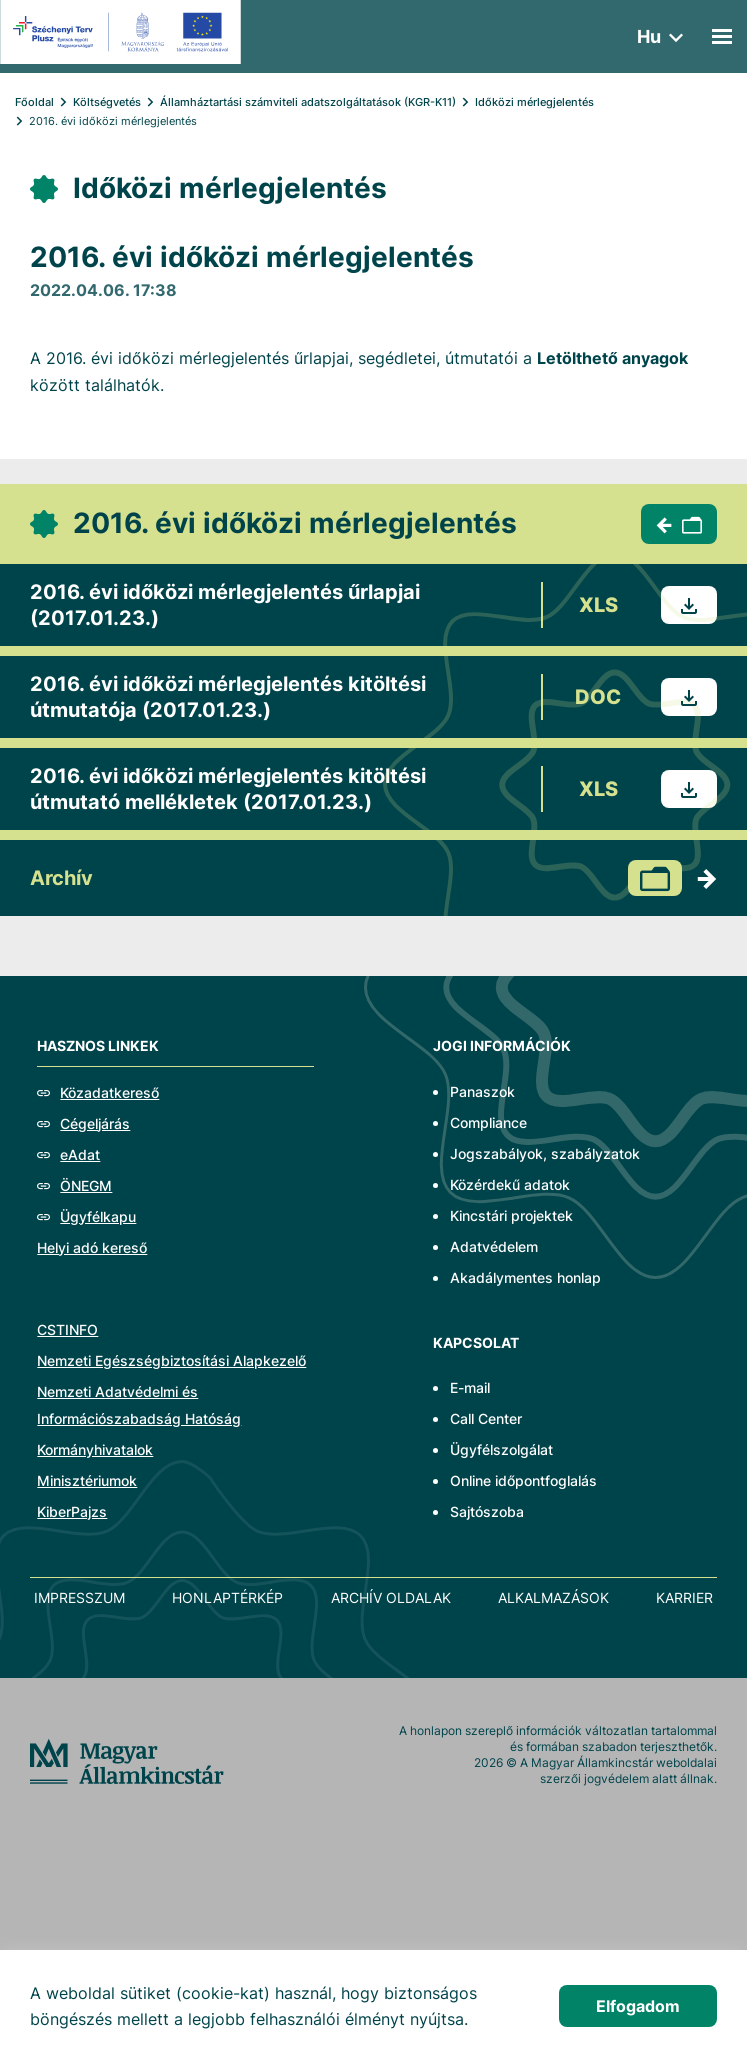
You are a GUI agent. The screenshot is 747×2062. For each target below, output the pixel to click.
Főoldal (34, 102)
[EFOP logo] (123, 32)
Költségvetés (107, 102)
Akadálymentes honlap (525, 1277)
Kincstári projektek (511, 1215)
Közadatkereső (109, 1092)
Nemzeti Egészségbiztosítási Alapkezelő (171, 1360)
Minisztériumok (87, 1480)
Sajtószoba (487, 1511)
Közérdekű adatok (510, 1184)
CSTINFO (67, 1329)
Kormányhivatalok (95, 1449)
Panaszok (482, 1091)
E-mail (470, 1387)
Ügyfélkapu (98, 1216)
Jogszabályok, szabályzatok (545, 1153)
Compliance (488, 1122)
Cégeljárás (95, 1123)
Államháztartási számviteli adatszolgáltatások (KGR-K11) (308, 102)
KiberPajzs (72, 1511)
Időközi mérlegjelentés (534, 102)
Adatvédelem (494, 1246)
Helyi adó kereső (92, 1247)
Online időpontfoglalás (523, 1480)
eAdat (80, 1154)
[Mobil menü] (722, 36)
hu (649, 36)
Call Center (486, 1418)
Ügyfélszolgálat (501, 1449)
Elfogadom (638, 2006)
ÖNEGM (86, 1185)
